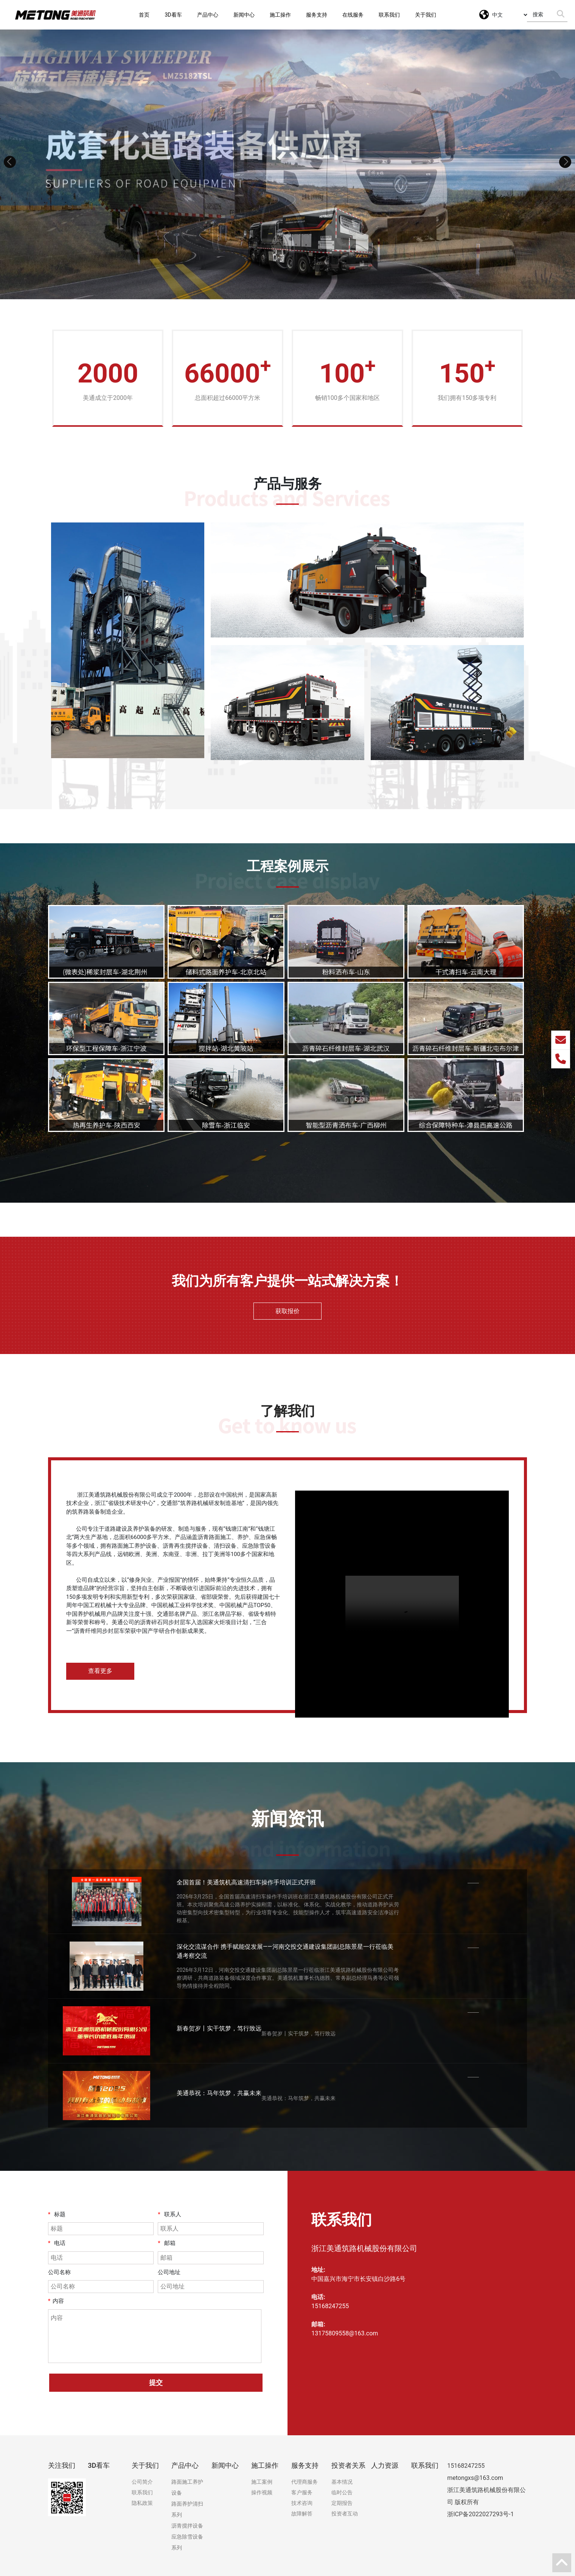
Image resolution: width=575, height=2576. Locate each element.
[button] (10, 162)
